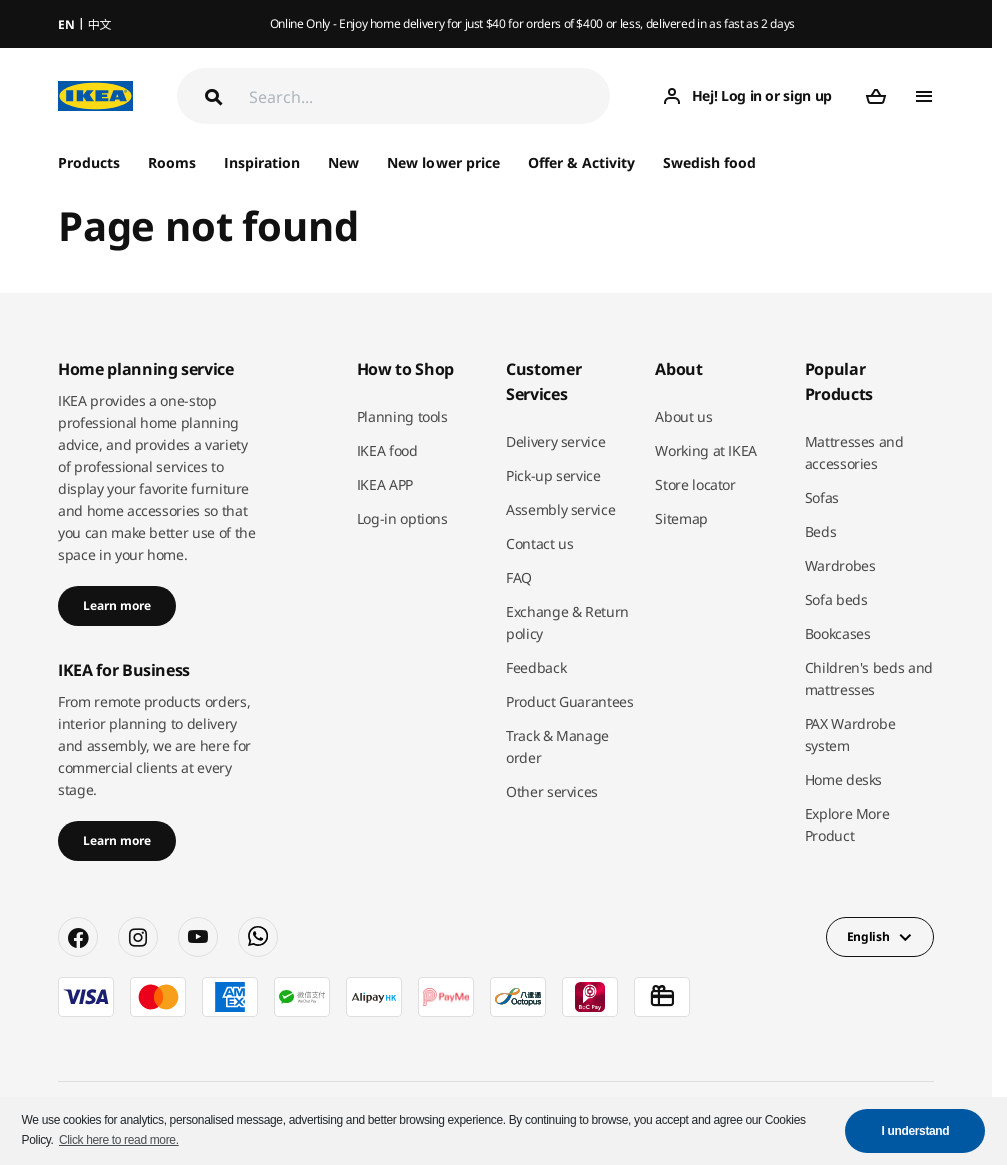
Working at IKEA (706, 450)
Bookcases (838, 633)
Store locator (695, 484)
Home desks (844, 779)
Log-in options (402, 518)
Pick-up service (553, 475)
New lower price (443, 162)
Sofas (822, 497)
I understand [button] (916, 1131)
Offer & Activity (581, 162)
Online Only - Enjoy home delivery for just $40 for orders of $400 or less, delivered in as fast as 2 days (532, 23)
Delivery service (555, 441)
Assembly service (560, 509)
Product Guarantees (570, 701)
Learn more (117, 605)
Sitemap (681, 518)
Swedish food (709, 162)
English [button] (868, 936)
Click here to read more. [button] (119, 1140)
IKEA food (387, 450)
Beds (821, 531)
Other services (552, 791)
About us (683, 416)
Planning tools (402, 416)
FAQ (519, 577)
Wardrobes (840, 565)
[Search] (429, 96)
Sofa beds (836, 599)
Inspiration (262, 162)
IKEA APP (385, 484)
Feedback (536, 667)
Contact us (540, 543)
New (343, 162)
